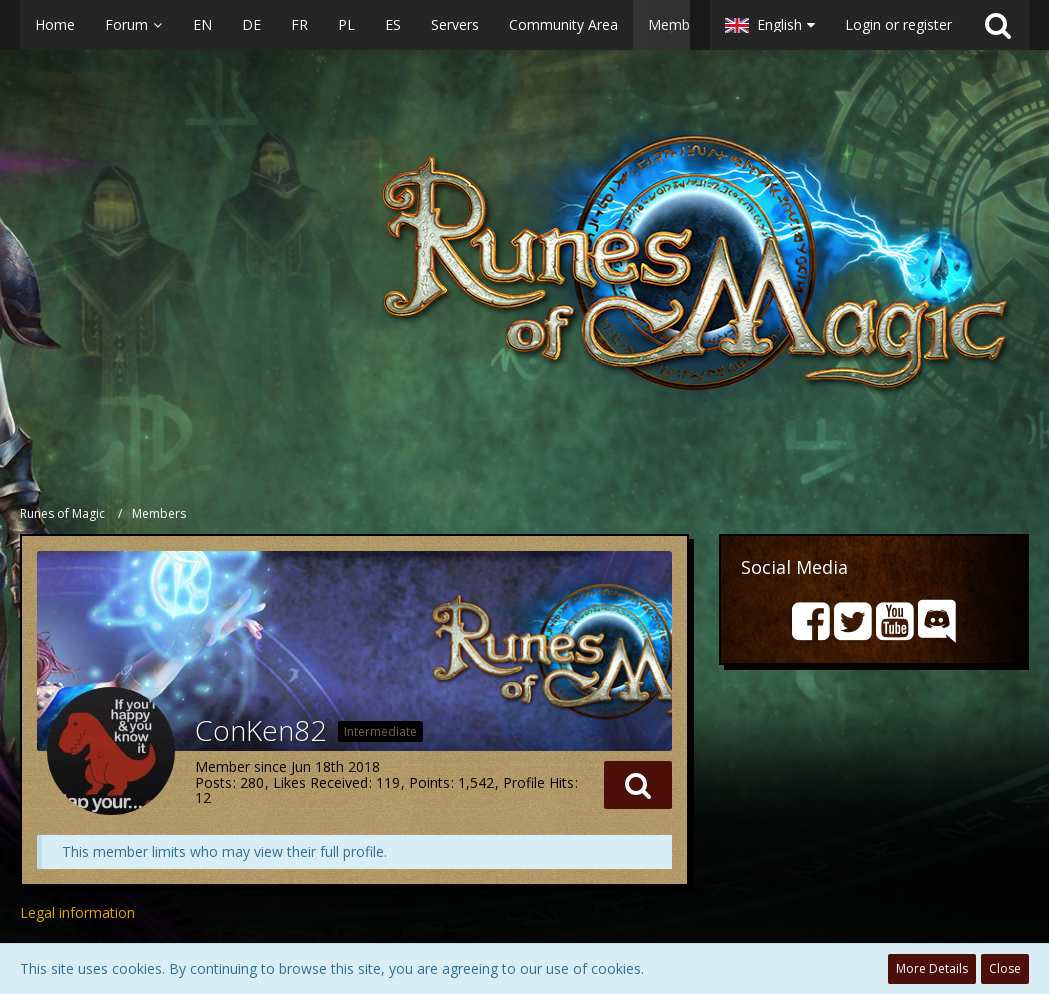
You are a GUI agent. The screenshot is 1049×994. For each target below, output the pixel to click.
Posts (213, 782)
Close (1005, 968)
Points (429, 782)
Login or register (898, 24)
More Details (932, 968)
